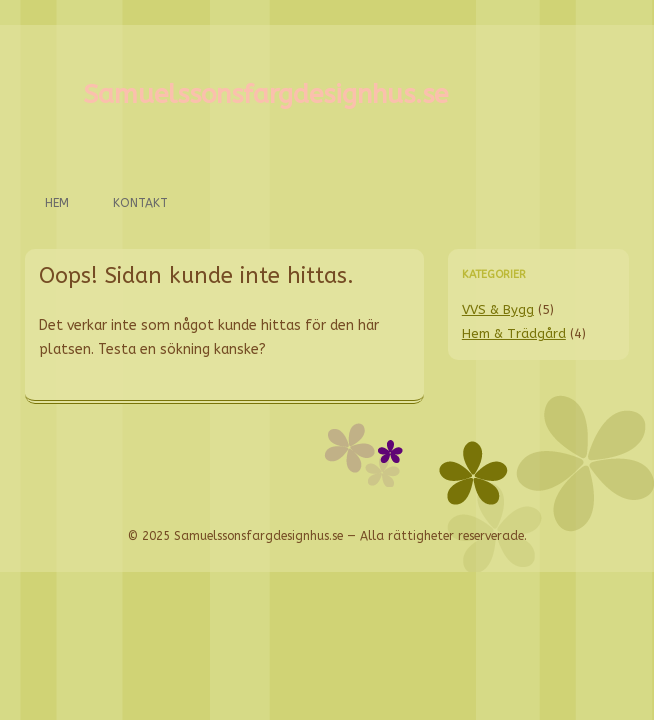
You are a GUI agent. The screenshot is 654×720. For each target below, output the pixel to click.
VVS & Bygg (498, 309)
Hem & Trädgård (514, 333)
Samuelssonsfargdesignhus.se (265, 94)
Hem (57, 203)
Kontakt (140, 203)
